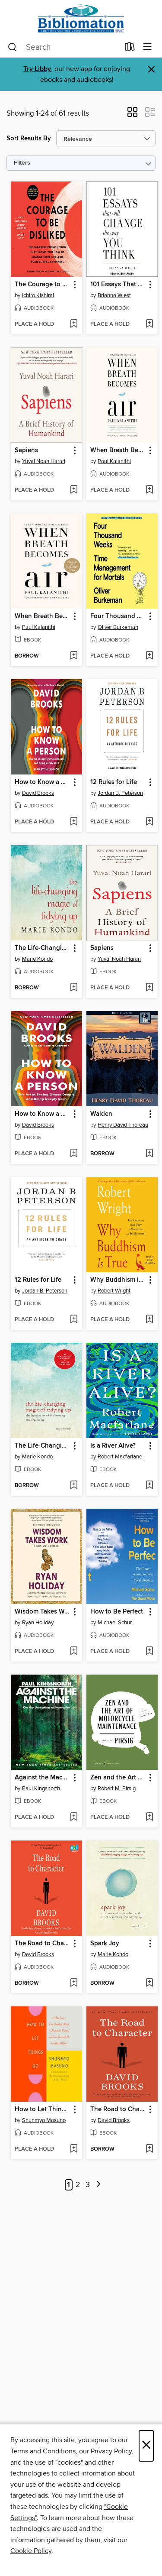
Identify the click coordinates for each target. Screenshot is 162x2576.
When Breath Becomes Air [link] (118, 450)
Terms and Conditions (43, 2451)
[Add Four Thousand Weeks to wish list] (149, 656)
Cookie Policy (30, 2551)
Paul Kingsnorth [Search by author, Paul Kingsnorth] (41, 1788)
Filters (22, 163)
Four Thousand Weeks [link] (118, 616)
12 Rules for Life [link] (113, 782)
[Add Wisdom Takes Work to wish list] (73, 1651)
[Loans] (130, 48)
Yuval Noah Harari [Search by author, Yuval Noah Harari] (43, 461)
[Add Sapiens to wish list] (73, 490)
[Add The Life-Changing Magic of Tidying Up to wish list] (73, 988)
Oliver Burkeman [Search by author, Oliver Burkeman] (118, 627)
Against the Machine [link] (42, 1778)
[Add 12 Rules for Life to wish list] (149, 822)
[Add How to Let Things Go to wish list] (73, 2149)
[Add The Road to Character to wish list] (73, 1983)
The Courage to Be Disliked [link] (42, 284)
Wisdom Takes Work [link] (42, 1612)
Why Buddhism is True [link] (118, 1280)
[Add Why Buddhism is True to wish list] (149, 1319)
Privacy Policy (111, 2451)
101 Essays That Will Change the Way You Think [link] (118, 284)
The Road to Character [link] (42, 1943)
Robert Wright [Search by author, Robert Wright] (114, 1290)
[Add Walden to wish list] (149, 1154)
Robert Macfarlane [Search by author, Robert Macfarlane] (120, 1456)
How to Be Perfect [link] (116, 1612)
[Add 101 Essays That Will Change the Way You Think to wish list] (149, 324)
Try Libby (37, 69)
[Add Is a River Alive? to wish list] (149, 1485)
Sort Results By (28, 138)
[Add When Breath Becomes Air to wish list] (149, 490)
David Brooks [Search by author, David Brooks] (38, 793)
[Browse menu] (148, 47)
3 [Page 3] (88, 2185)
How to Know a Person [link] (42, 782)
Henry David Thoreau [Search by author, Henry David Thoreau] (123, 1124)
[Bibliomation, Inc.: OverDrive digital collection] (81, 18)
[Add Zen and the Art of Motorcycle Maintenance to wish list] (149, 1817)
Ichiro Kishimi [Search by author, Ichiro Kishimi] (38, 295)
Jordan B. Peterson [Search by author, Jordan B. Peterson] (120, 793)
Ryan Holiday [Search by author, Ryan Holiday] (38, 1622)
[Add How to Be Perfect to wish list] (149, 1651)
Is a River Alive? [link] (113, 1446)
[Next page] (98, 2185)
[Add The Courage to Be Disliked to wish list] (73, 324)
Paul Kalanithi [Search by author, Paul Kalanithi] (114, 461)
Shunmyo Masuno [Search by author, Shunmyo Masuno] (44, 2120)
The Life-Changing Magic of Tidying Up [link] (42, 948)
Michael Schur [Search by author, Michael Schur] (115, 1622)
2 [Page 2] (78, 2185)
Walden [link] (101, 1114)
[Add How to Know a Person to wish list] (73, 822)
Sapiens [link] (26, 450)
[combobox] (63, 47)
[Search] (12, 47)
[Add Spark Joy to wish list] (149, 1983)
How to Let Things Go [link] (42, 2109)
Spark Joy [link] (104, 1943)
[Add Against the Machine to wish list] (73, 1817)
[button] (132, 114)
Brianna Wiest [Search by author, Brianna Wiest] (114, 295)
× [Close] (146, 2446)
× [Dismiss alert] (151, 69)
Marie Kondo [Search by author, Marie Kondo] (37, 959)
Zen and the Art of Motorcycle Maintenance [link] (118, 1778)
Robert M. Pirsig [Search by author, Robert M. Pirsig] (117, 1788)
